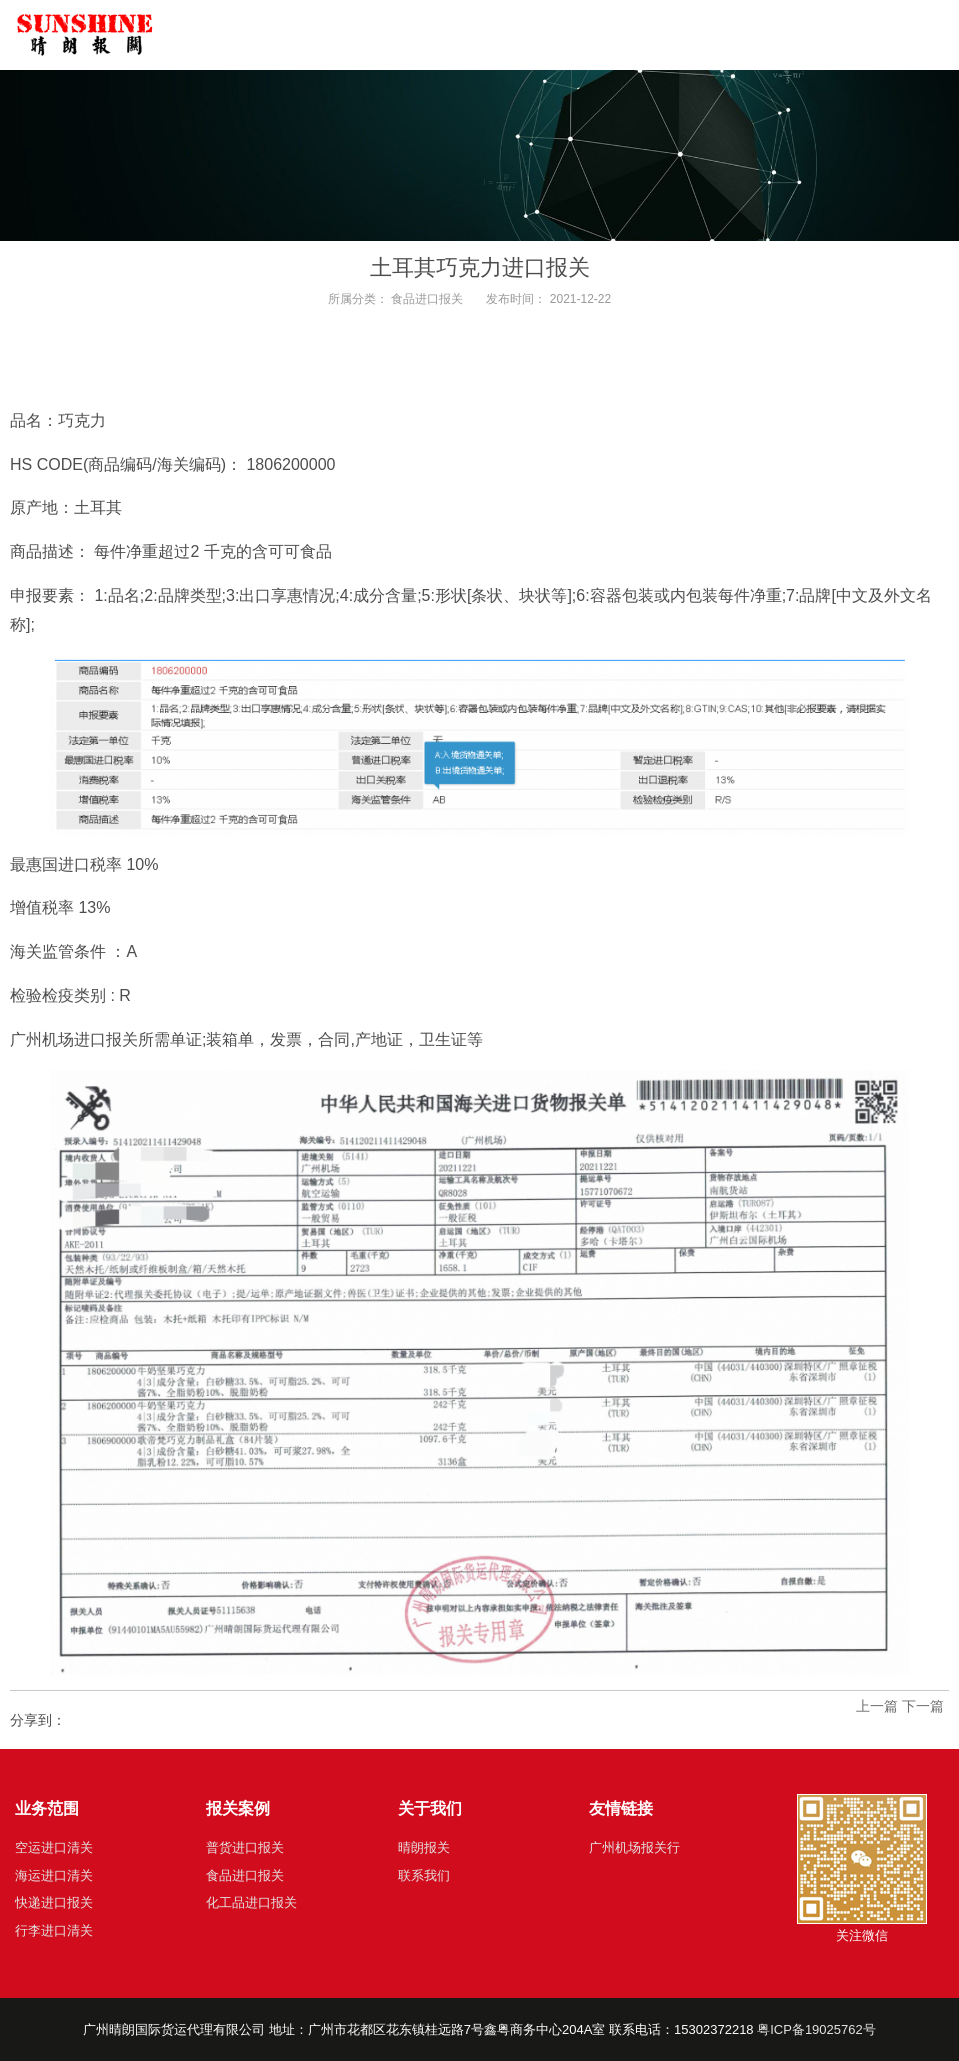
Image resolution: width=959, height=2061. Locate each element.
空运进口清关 (54, 1847)
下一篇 (923, 1706)
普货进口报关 (245, 1847)
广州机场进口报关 (74, 1039)
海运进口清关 (54, 1875)
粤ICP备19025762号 (816, 2029)
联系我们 (424, 1875)
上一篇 (877, 1706)
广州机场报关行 (634, 1847)
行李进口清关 (54, 1930)
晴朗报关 (424, 1847)
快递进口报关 (54, 1902)
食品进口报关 (427, 299)
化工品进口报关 (251, 1902)
